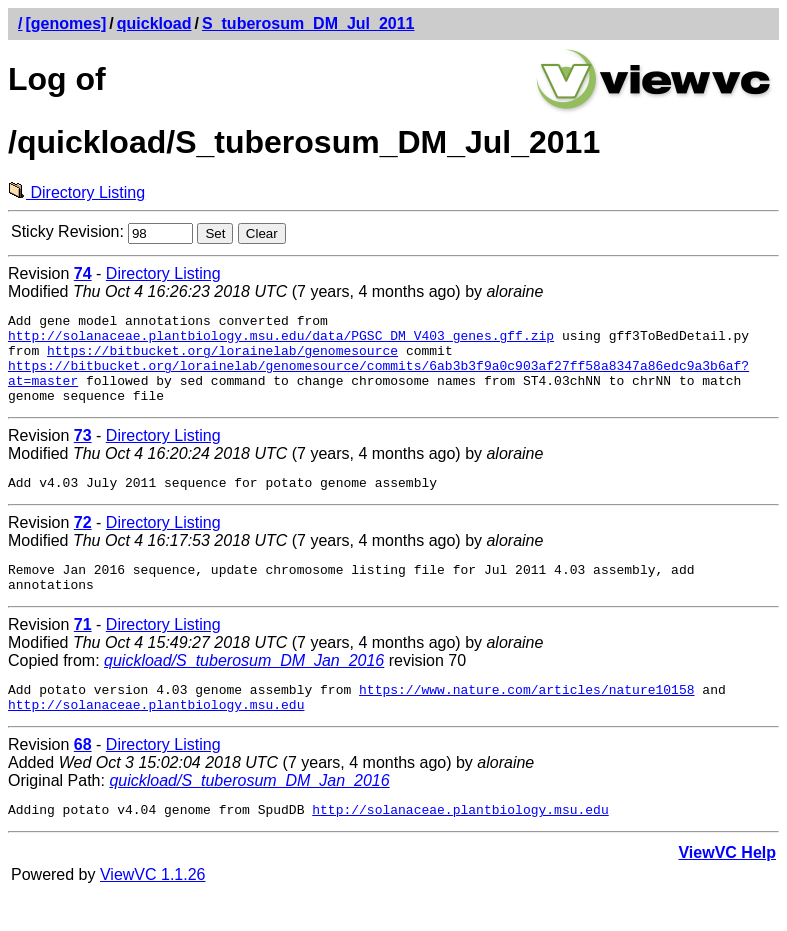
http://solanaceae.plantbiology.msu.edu (156, 737)
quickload (154, 23)
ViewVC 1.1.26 (153, 910)
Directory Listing (76, 192)
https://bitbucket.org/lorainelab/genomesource (222, 359)
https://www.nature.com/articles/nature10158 (526, 719)
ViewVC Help (727, 888)
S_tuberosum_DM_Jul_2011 (308, 23)
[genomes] (65, 23)
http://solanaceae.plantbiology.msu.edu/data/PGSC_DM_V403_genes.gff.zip (281, 341)
